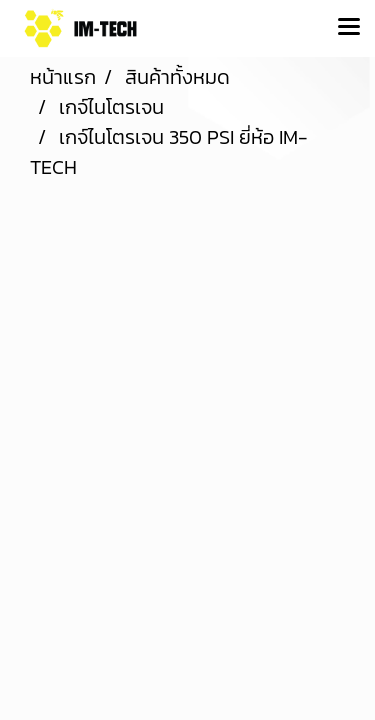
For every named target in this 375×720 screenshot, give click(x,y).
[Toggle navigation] (349, 28)
